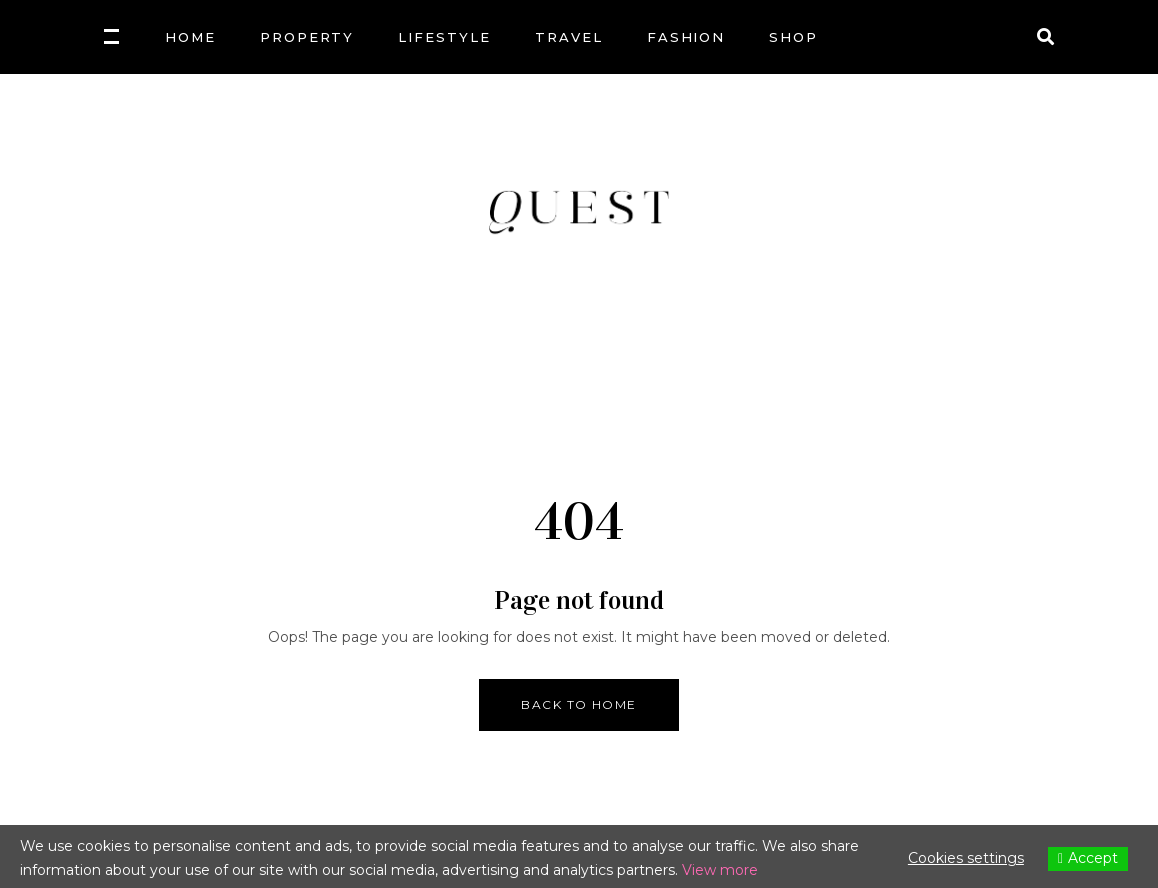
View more (720, 870)
